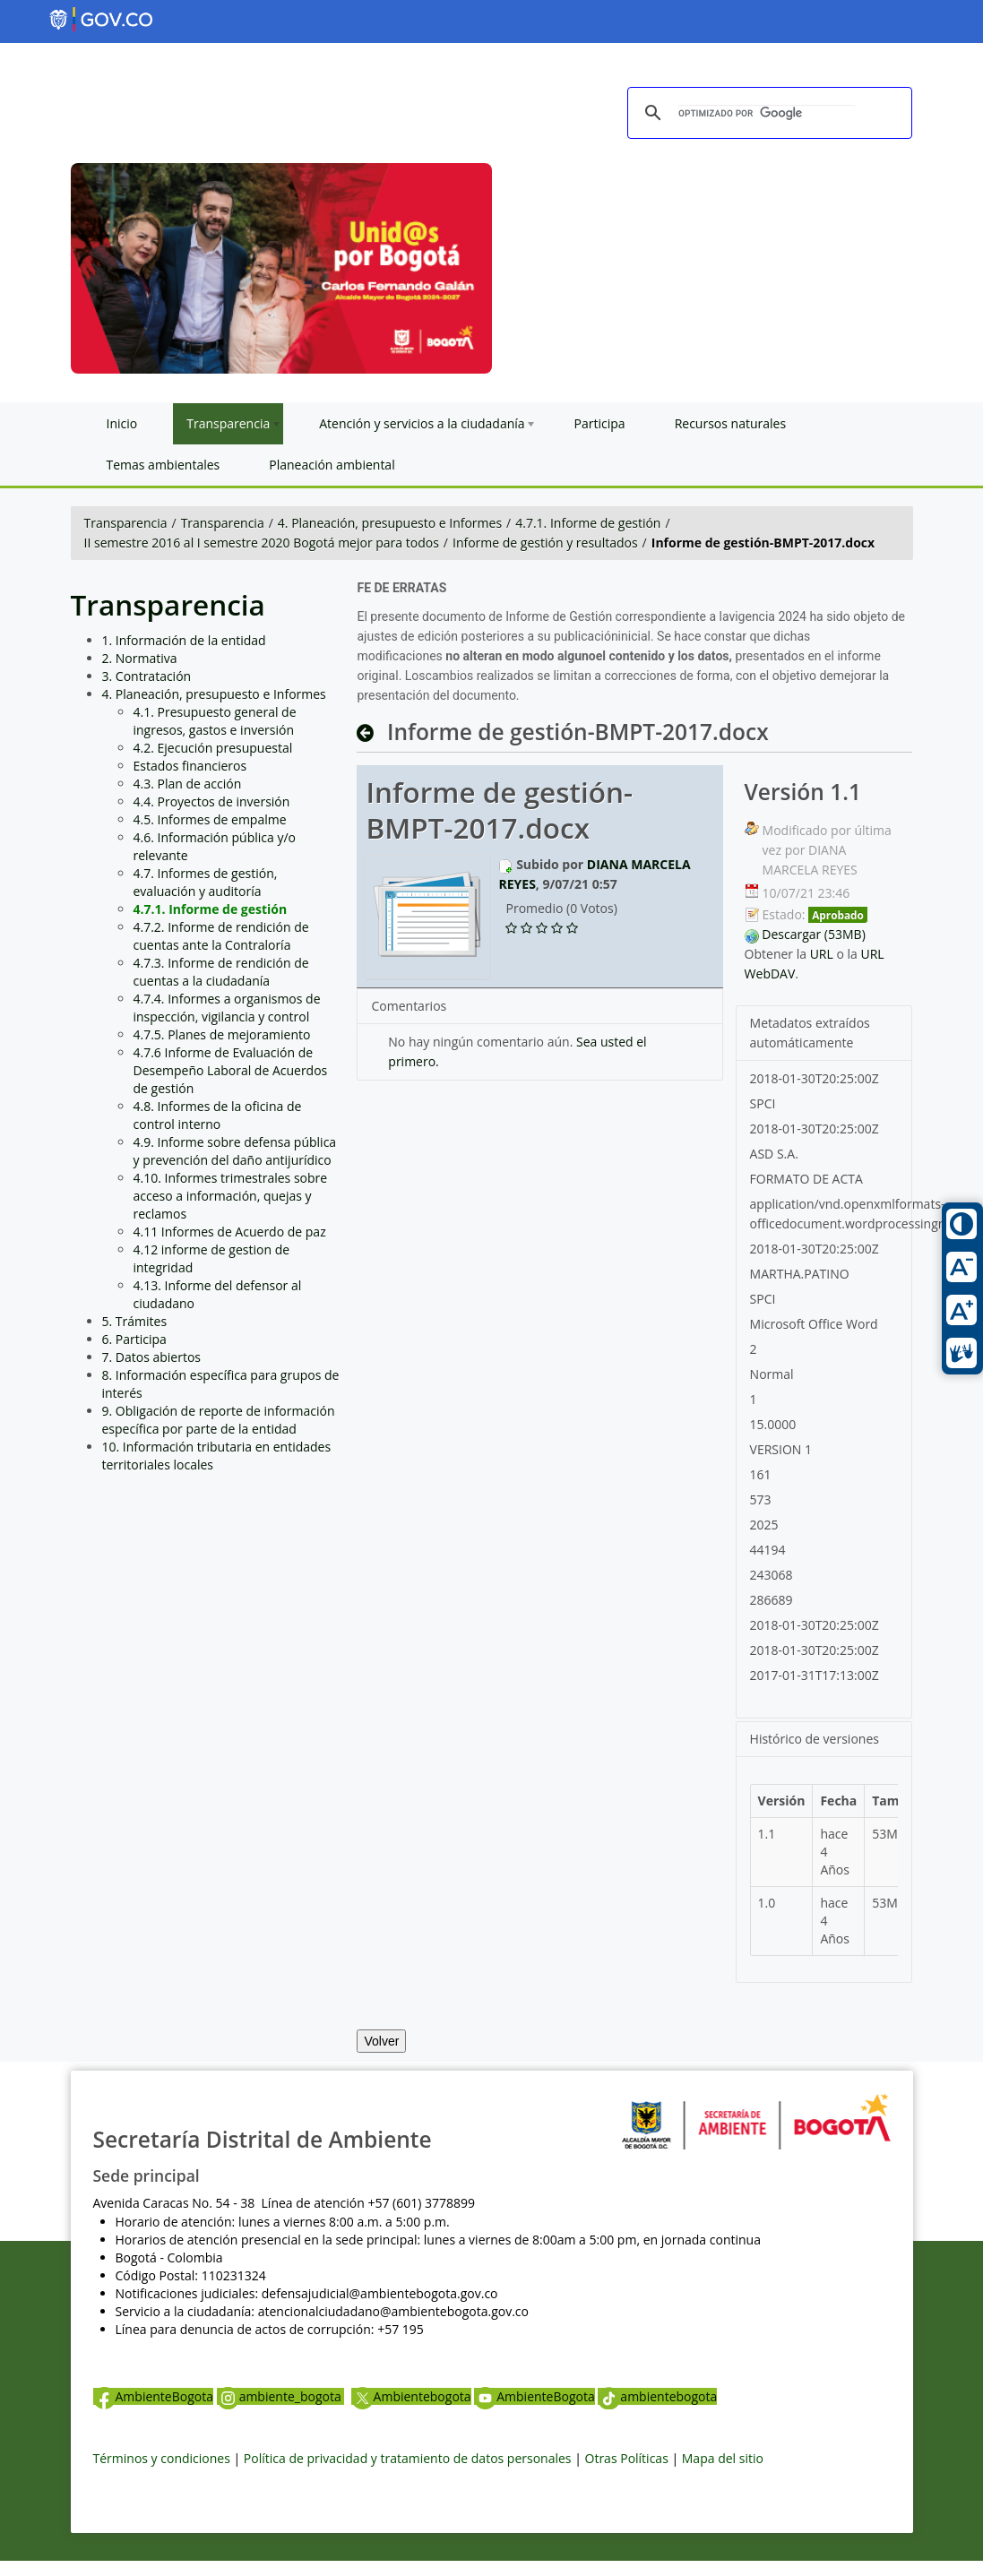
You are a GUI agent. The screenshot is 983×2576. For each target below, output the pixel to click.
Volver (381, 2041)
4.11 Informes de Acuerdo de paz (230, 1231)
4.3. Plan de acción (188, 783)
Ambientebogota (411, 2396)
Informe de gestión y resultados (545, 542)
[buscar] (767, 114)
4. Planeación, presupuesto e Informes (390, 522)
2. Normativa (139, 658)
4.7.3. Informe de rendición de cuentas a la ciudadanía (221, 971)
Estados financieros (190, 765)
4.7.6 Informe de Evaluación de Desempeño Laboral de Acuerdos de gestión (231, 1070)
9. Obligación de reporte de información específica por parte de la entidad (218, 1419)
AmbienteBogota (153, 2396)
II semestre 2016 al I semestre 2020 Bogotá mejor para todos (261, 542)
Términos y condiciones (161, 2458)
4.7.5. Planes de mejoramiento (222, 1034)
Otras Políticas (626, 2458)
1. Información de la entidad (184, 640)
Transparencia (126, 522)
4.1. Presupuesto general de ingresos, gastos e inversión (215, 720)
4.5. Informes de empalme (210, 819)
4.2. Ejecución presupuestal (213, 747)
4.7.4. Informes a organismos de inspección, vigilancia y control (227, 1007)
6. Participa (134, 1339)
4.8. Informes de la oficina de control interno (218, 1115)
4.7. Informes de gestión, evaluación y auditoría (206, 882)
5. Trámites (135, 1321)
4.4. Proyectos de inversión (212, 801)
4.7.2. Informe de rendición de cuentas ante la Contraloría (221, 935)
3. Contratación (147, 676)
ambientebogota (657, 2396)
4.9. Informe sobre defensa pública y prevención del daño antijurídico (235, 1150)
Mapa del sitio (722, 2458)
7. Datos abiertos (152, 1357)
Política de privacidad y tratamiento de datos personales (408, 2458)
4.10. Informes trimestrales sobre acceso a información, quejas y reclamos (231, 1195)
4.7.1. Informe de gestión (587, 522)
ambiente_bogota (281, 2396)
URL (821, 953)
